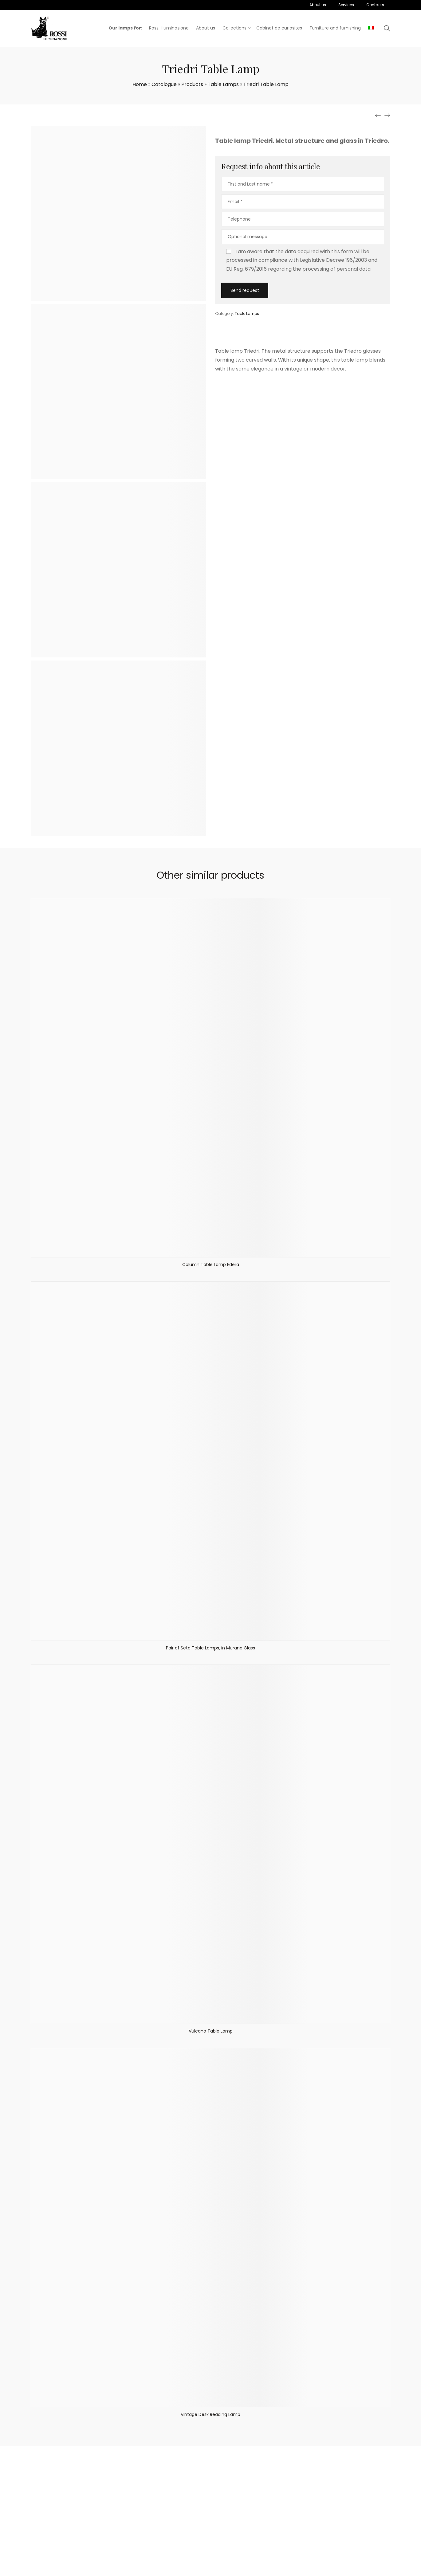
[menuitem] (370, 28)
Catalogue (164, 84)
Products (192, 84)
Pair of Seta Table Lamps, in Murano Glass (210, 1648)
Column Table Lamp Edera (210, 1264)
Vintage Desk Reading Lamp (210, 2414)
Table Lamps (223, 84)
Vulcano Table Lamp (211, 2031)
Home (139, 84)
